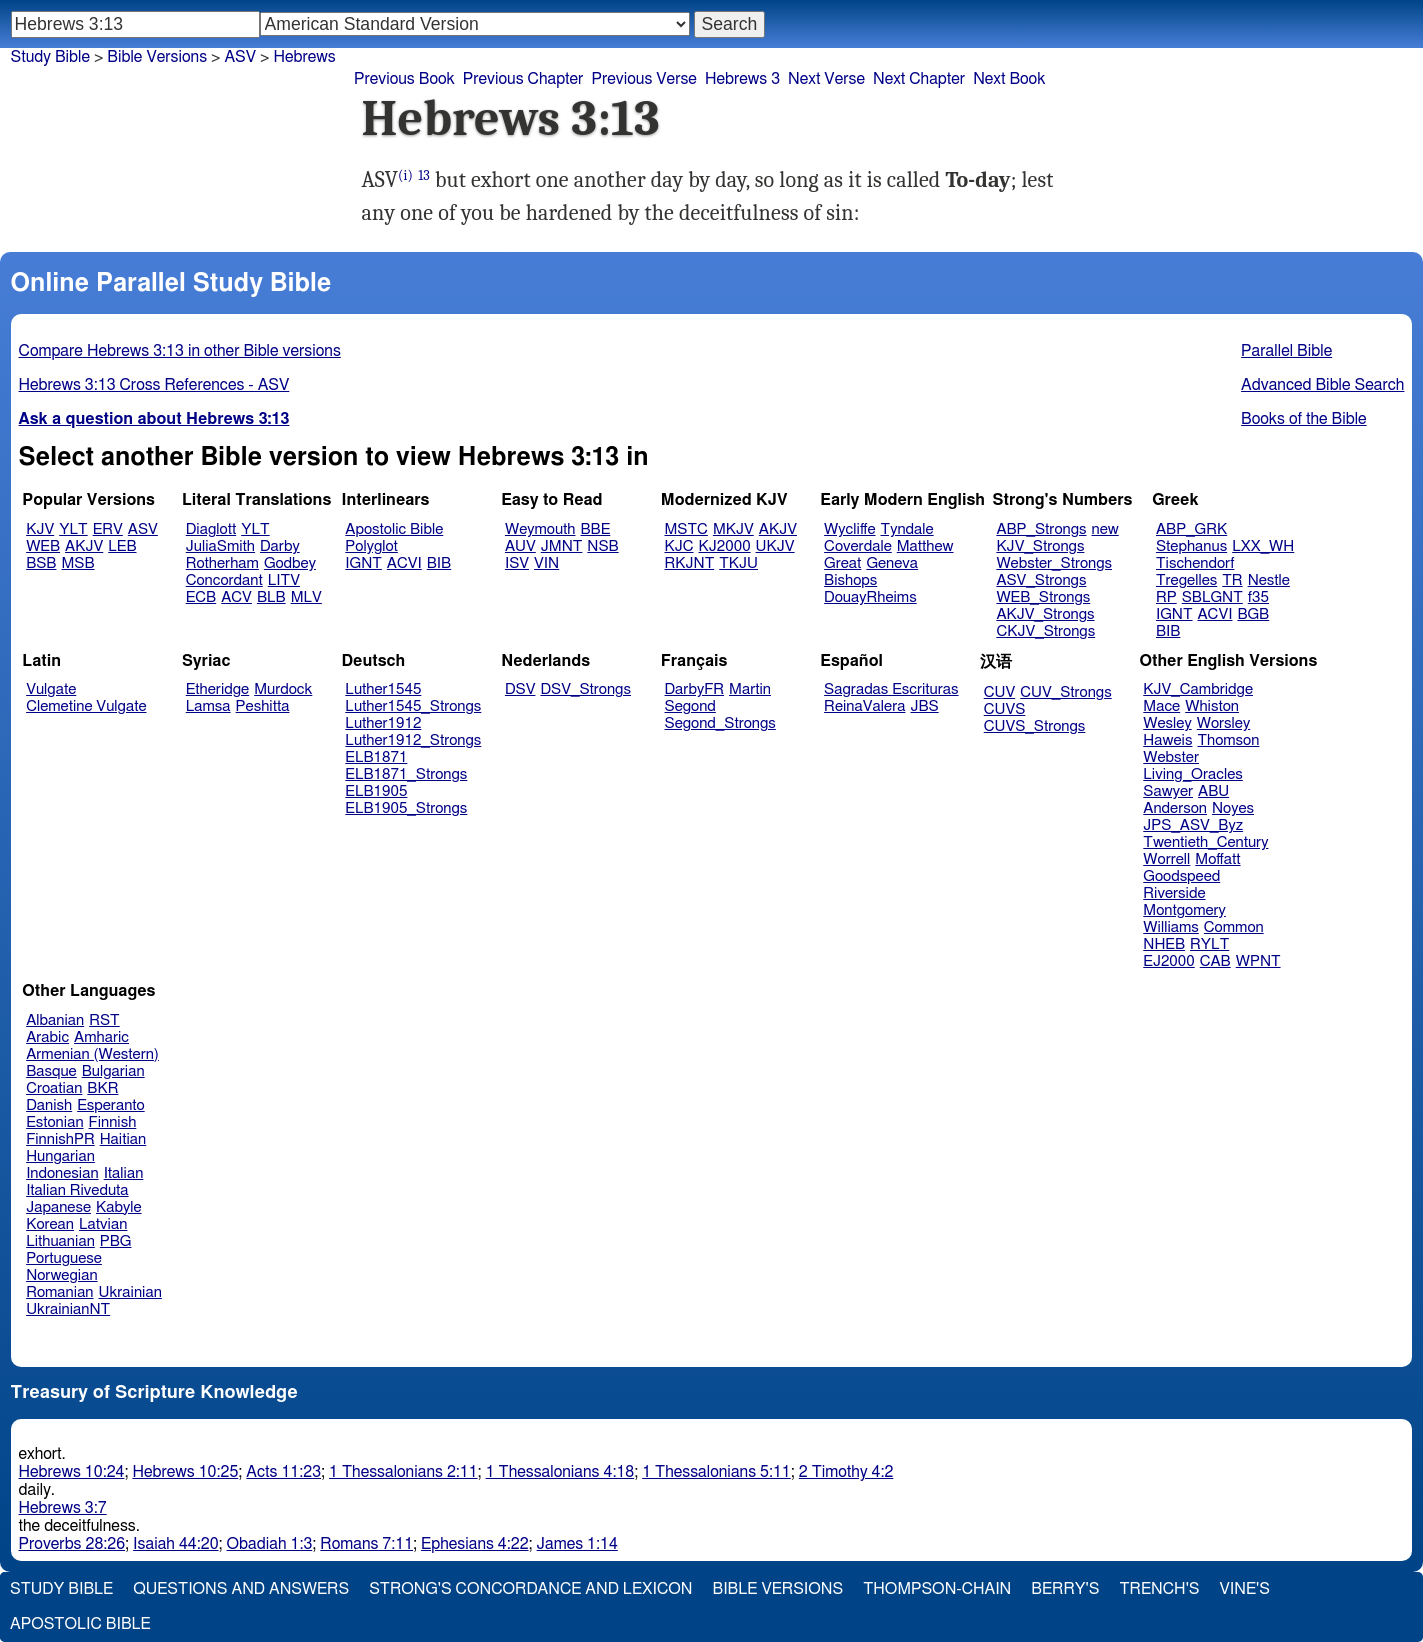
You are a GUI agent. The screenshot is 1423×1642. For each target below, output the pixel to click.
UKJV (775, 546)
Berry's (1065, 1589)
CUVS (1005, 709)
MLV (306, 597)
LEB (122, 546)
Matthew (925, 546)
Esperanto (111, 1105)
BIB (439, 563)
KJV (40, 529)
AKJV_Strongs (1045, 614)
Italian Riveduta (77, 1190)
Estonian (54, 1122)
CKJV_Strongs (1045, 631)
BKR (102, 1088)
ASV (240, 57)
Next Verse (826, 79)
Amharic (101, 1037)
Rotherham (222, 563)
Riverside (1174, 893)
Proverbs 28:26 (72, 1544)
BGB (1253, 614)
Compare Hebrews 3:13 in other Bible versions (180, 351)
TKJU (738, 563)
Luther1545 (383, 689)
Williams (1171, 927)
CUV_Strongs (1065, 692)
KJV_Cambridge (1198, 689)
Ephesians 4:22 (474, 1544)
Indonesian (62, 1173)
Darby (280, 546)
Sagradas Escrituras (891, 689)
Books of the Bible (1304, 419)
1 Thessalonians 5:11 (716, 1472)
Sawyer (1168, 791)
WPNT (1258, 961)
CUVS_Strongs (1035, 726)
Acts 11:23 (283, 1472)
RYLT (1209, 944)
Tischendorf (1195, 563)
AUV (520, 546)
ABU (1213, 791)
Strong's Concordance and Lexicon (530, 1589)
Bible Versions (157, 57)
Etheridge (217, 689)
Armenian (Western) (92, 1054)
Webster (1171, 757)
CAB (1215, 961)
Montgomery (1184, 910)
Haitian (123, 1139)
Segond (690, 706)
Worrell (1166, 859)
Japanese (58, 1207)
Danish (49, 1105)
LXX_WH (1263, 546)
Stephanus (1191, 546)
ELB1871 (376, 757)
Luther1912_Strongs (413, 740)
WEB (43, 546)
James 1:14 (577, 1544)
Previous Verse (643, 79)
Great (842, 563)
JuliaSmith (220, 546)
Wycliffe (849, 529)
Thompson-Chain (937, 1589)
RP (1166, 597)
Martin (750, 689)
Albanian (55, 1020)
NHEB (1164, 944)
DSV (520, 689)
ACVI (404, 563)
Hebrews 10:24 (72, 1472)
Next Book (1009, 79)
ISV (517, 563)
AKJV (84, 546)
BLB (271, 597)
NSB (602, 546)
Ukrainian (130, 1292)
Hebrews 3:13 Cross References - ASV (154, 385)
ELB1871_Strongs (406, 774)
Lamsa (208, 706)
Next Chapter (919, 79)
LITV (284, 580)
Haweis (1167, 740)
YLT (73, 529)
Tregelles (1186, 580)
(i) (405, 175)
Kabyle (119, 1207)
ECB (201, 597)
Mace (1161, 706)
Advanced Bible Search (1322, 385)
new (1105, 529)
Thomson (1228, 740)
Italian (124, 1173)
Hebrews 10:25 (185, 1472)
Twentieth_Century (1205, 842)
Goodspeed (1181, 876)
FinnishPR (60, 1139)
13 (424, 175)
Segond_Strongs (720, 723)
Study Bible (50, 57)
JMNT (562, 546)
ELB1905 (376, 791)
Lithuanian (60, 1241)
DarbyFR (695, 689)
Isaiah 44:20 (175, 1544)
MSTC (686, 529)
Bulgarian (113, 1071)
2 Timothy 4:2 (846, 1472)
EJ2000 (1168, 961)
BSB (41, 563)
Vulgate (51, 689)
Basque (51, 1071)
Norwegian (61, 1275)
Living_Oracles (1193, 774)
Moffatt (1217, 859)
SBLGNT (1212, 597)
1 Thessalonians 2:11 (403, 1472)
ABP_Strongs (1041, 529)
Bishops (850, 580)
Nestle (1269, 580)
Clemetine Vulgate (86, 706)
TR (1232, 580)
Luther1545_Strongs (413, 706)
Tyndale (907, 529)
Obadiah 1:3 (270, 1544)
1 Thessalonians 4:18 (560, 1472)
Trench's (1159, 1589)
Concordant (224, 580)
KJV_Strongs (1040, 546)
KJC (679, 546)
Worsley (1223, 723)
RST (104, 1020)
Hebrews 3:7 (63, 1508)
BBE (596, 529)
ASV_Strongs (1041, 580)
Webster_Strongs (1054, 563)
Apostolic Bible (80, 1624)
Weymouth (540, 529)
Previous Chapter (523, 79)
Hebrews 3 (742, 79)
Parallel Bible (1286, 351)
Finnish (113, 1122)
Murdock (283, 689)
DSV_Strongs (585, 689)
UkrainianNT (68, 1309)
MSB (77, 563)
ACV (236, 597)
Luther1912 (383, 723)
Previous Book (404, 79)
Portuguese (64, 1258)
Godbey (290, 563)
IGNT (363, 563)
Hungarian (60, 1156)
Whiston (1212, 706)
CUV (1000, 692)
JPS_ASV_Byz (1193, 825)
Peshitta (263, 706)
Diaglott (211, 529)
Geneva (892, 563)
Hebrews (304, 57)
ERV (108, 529)
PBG (116, 1241)
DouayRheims (870, 597)
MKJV (733, 529)
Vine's (1245, 1589)
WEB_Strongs (1043, 597)
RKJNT (690, 563)
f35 (1258, 597)
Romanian (59, 1292)
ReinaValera (864, 706)
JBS (924, 706)
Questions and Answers (241, 1589)
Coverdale (858, 546)
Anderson (1175, 808)
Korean (50, 1224)
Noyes (1233, 808)
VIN (546, 563)
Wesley (1167, 723)
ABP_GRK (1191, 529)
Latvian (103, 1224)
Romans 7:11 (366, 1544)
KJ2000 (725, 546)
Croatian (54, 1088)
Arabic (47, 1037)
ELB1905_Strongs (406, 808)
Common (1234, 927)
